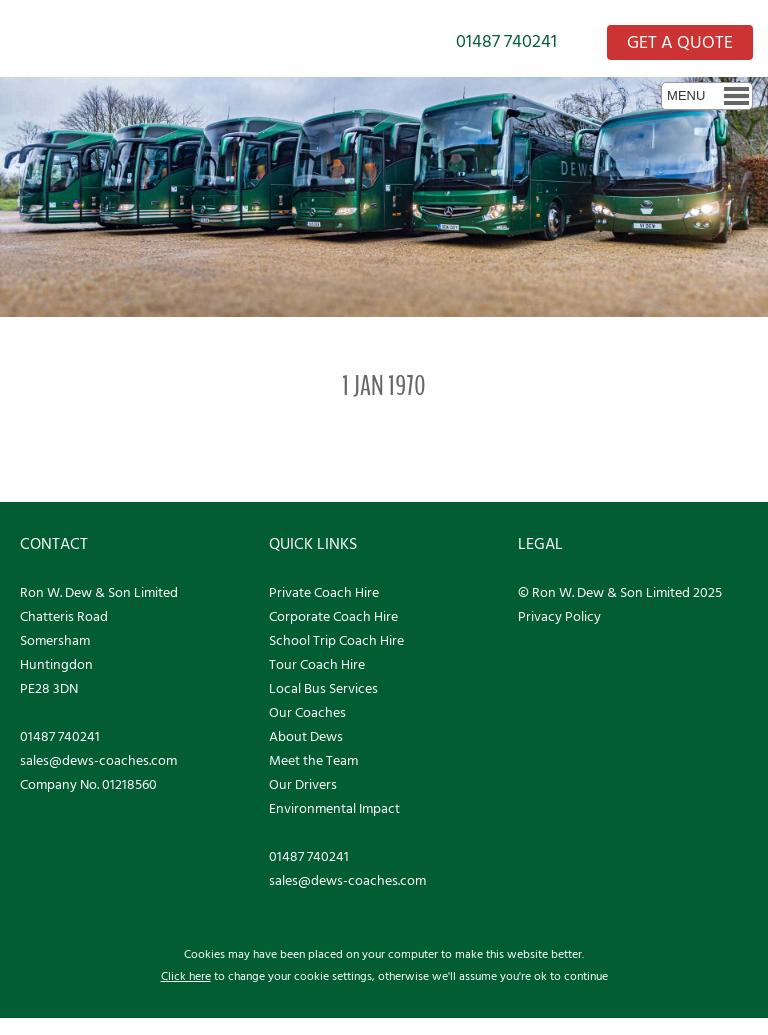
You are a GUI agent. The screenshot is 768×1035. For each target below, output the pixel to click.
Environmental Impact (334, 809)
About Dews (306, 737)
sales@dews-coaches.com (98, 761)
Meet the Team (313, 761)
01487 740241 (506, 42)
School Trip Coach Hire (336, 641)
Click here (186, 977)
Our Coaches (307, 713)
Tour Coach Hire (317, 665)
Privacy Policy (559, 617)
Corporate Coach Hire (333, 617)
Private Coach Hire (324, 593)
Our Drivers (303, 785)
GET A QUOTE (680, 43)
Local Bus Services (323, 689)
